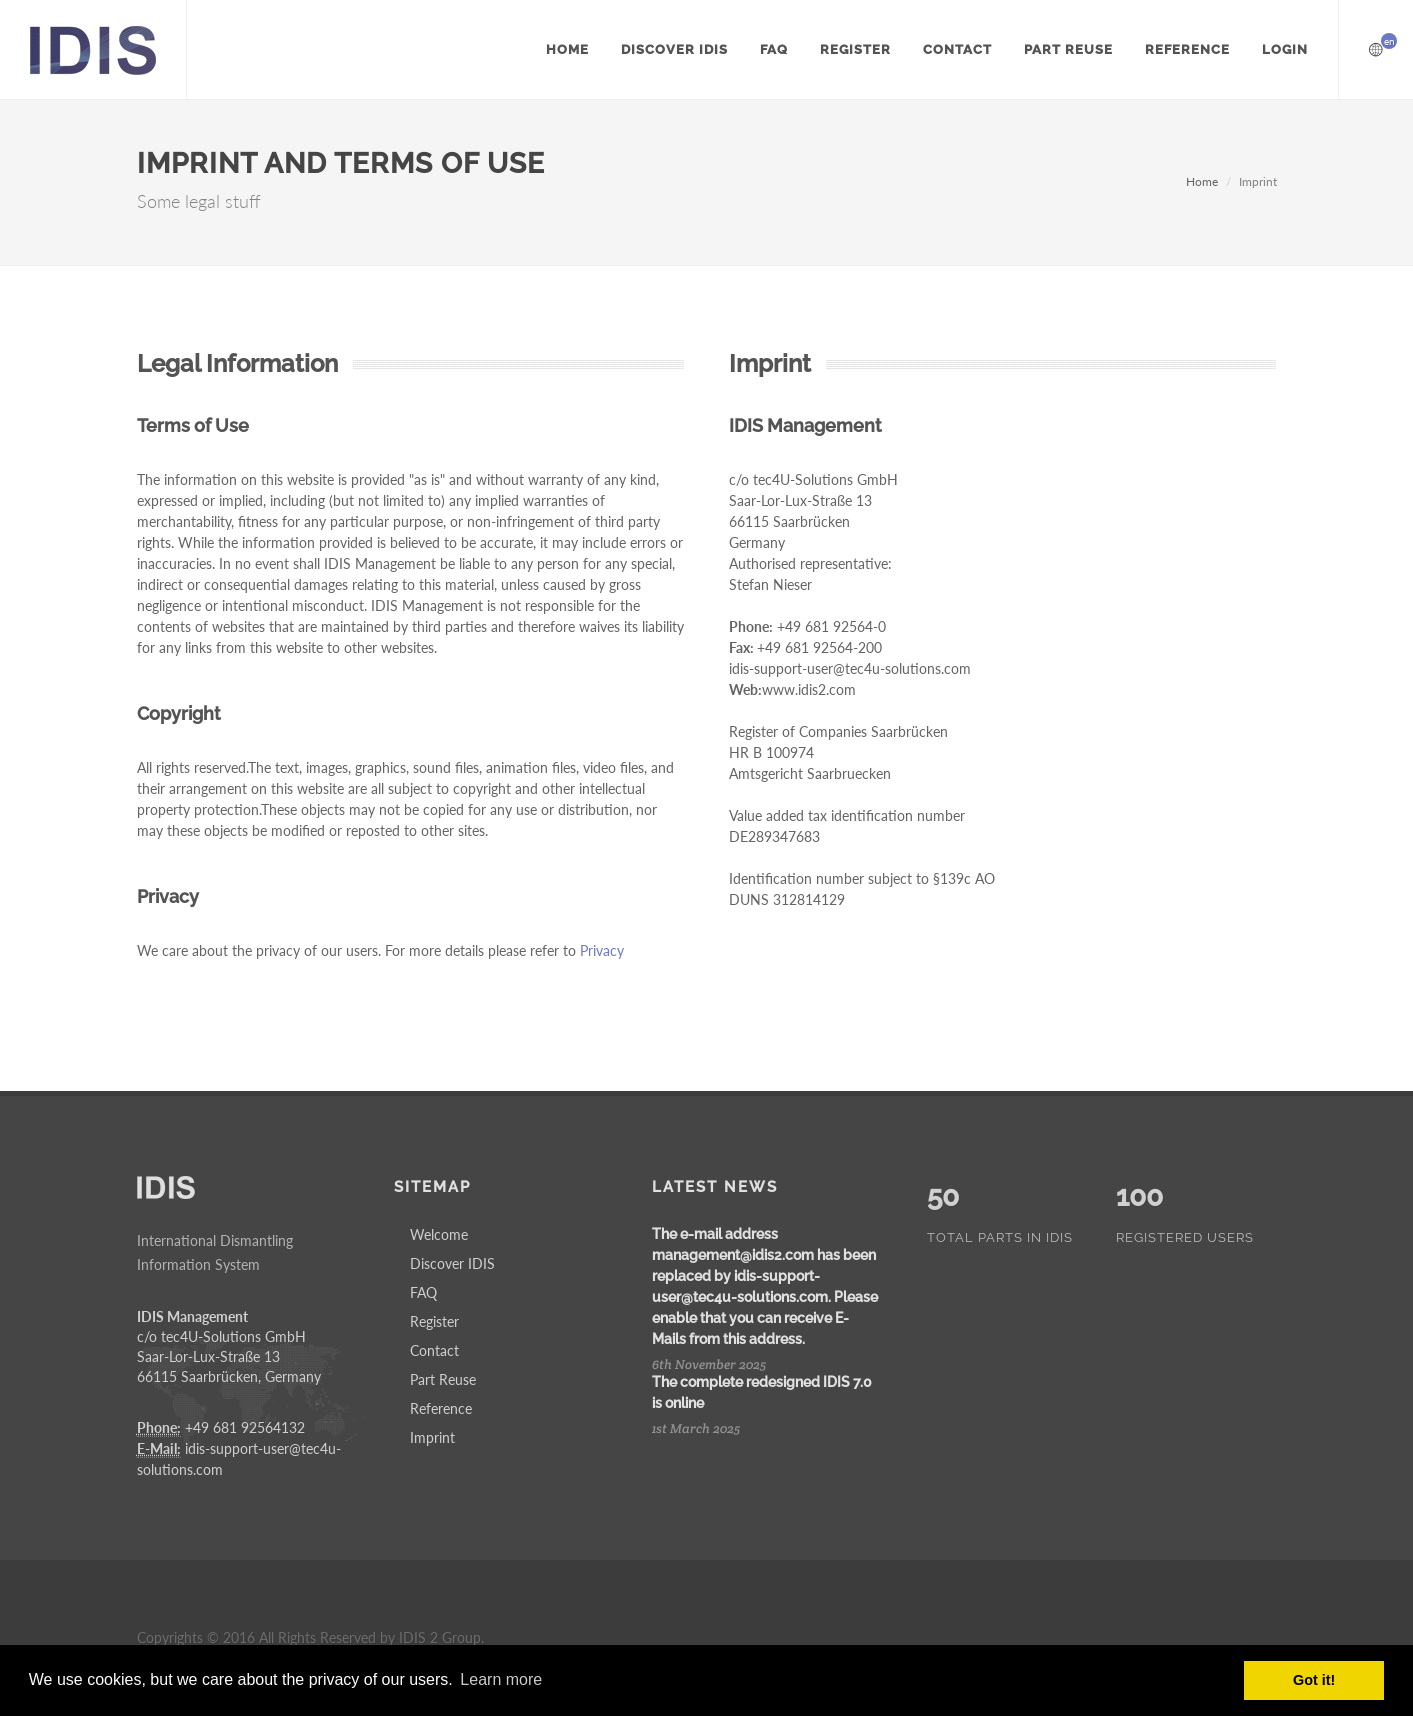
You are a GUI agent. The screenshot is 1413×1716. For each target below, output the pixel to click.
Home (1202, 181)
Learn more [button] (501, 1679)
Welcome (439, 1234)
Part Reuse (443, 1379)
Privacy (602, 950)
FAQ (423, 1292)
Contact (434, 1350)
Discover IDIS (452, 1263)
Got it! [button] (1314, 1680)
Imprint (432, 1437)
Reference (441, 1408)
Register (434, 1321)
